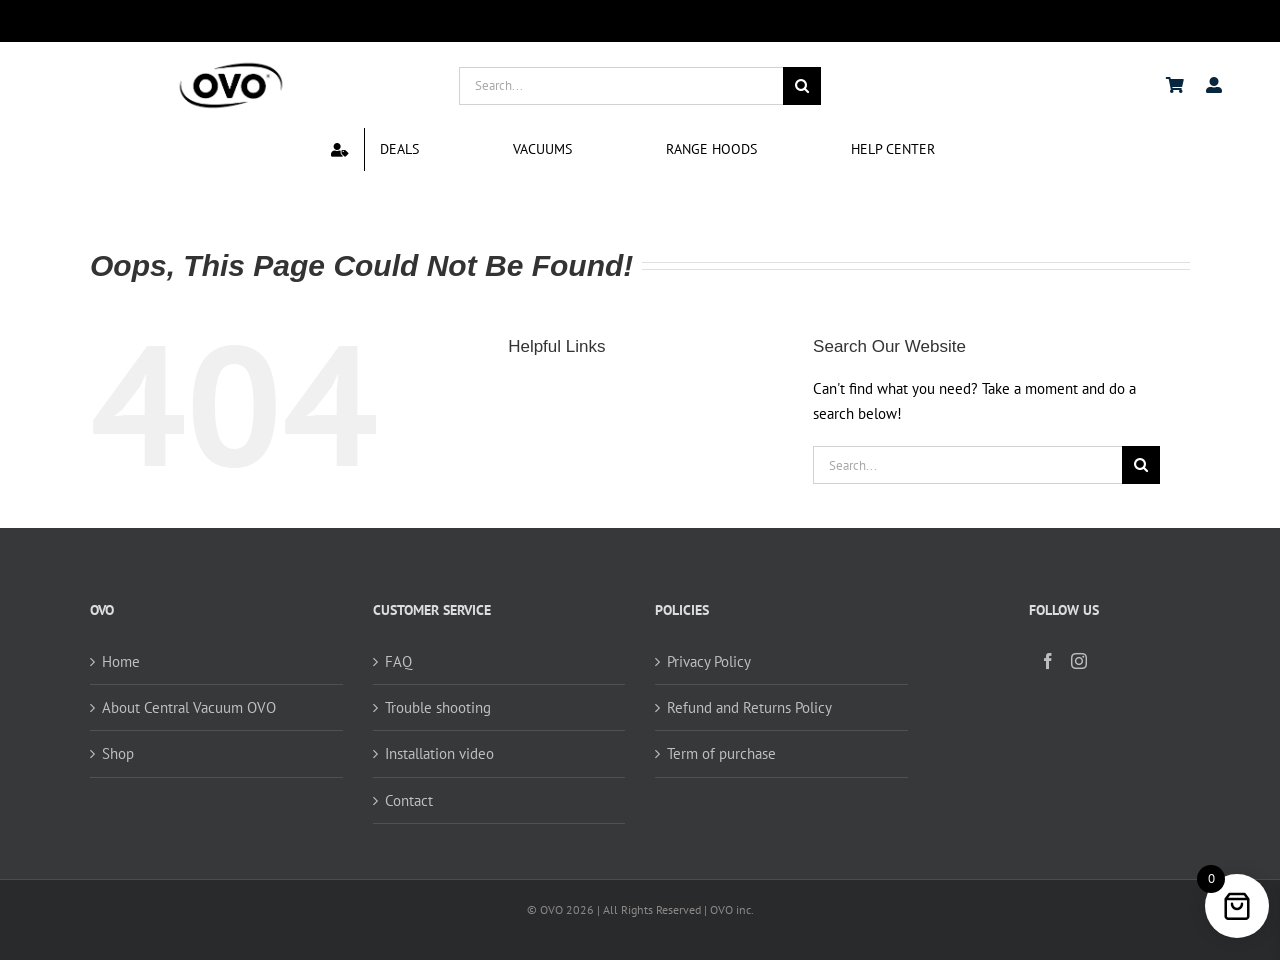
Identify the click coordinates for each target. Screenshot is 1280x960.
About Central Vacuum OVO (189, 707)
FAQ (398, 661)
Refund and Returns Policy (749, 707)
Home (121, 661)
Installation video (439, 753)
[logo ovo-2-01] (231, 65)
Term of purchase (721, 753)
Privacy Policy (709, 661)
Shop (118, 753)
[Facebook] (1048, 661)
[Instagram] (1079, 661)
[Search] (802, 86)
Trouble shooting (438, 707)
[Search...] (621, 86)
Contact (409, 800)
